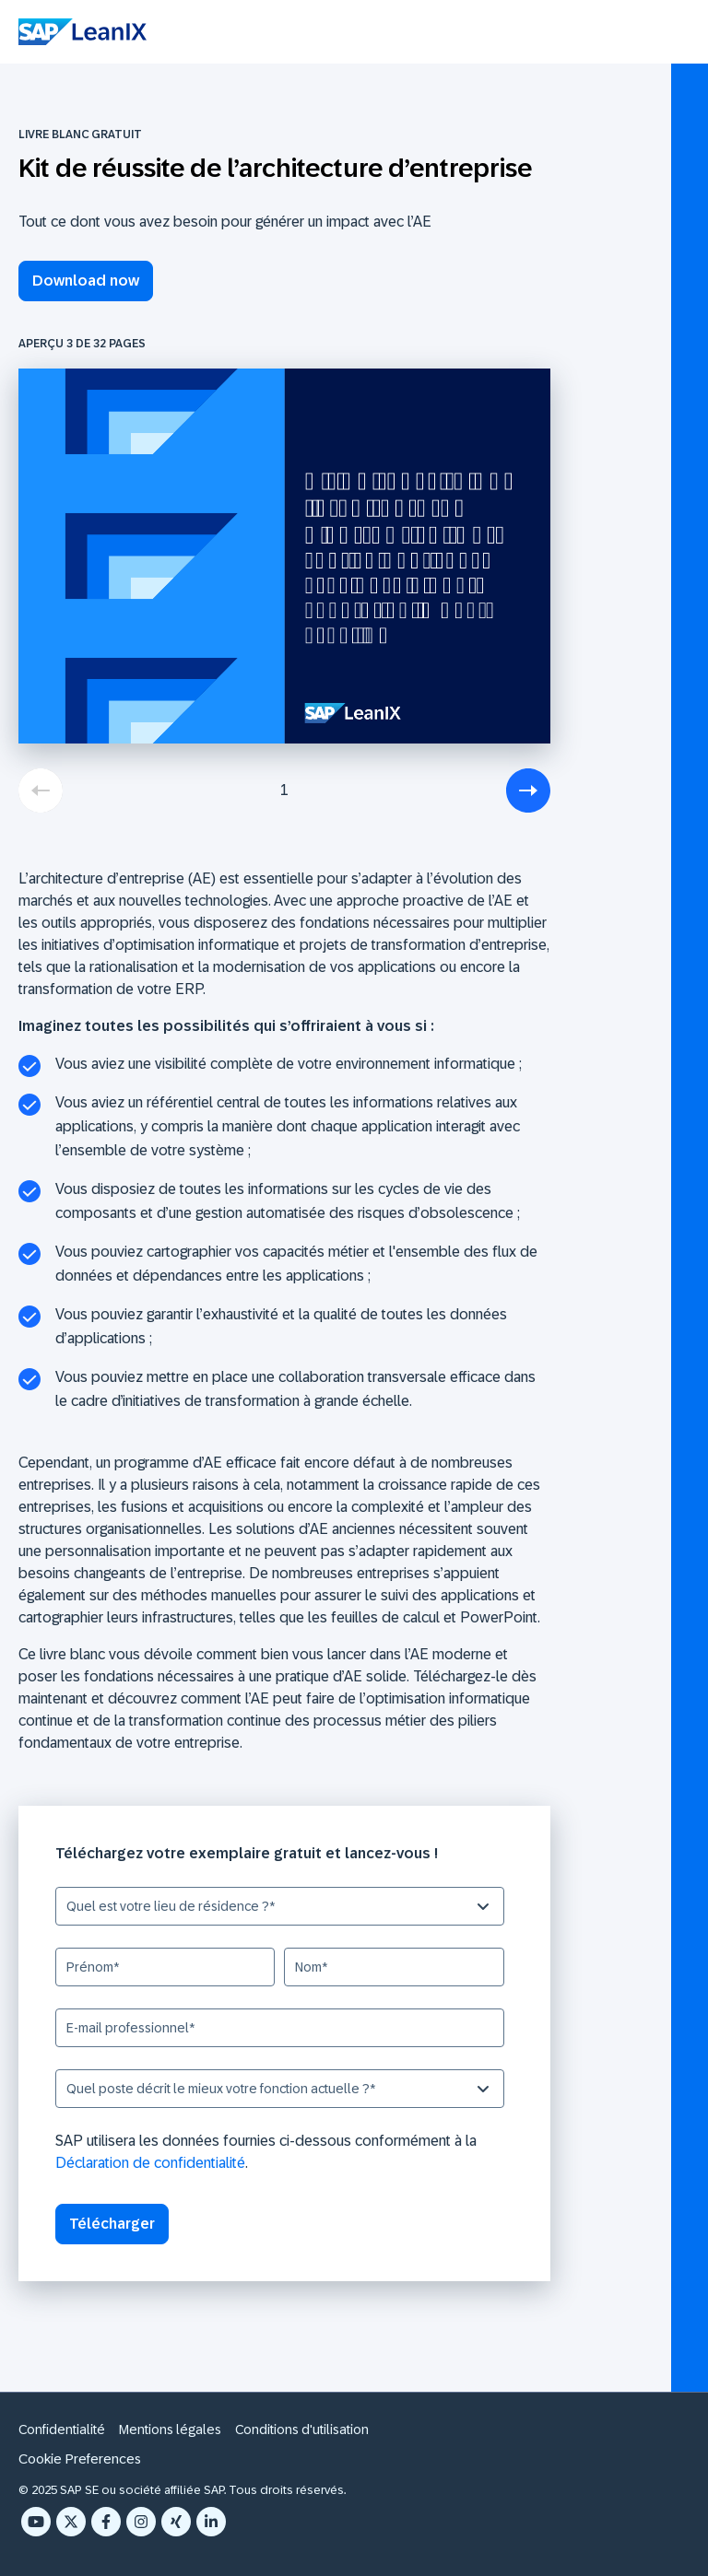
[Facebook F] (106, 2521)
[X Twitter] (71, 2521)
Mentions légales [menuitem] (170, 2429)
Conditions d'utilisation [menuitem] (302, 2429)
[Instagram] (141, 2521)
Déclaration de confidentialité (150, 2163)
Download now (85, 280)
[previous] (40, 790)
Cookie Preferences (79, 2458)
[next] (528, 790)
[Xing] (176, 2521)
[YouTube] (36, 2521)
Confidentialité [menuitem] (61, 2429)
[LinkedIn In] (211, 2521)
